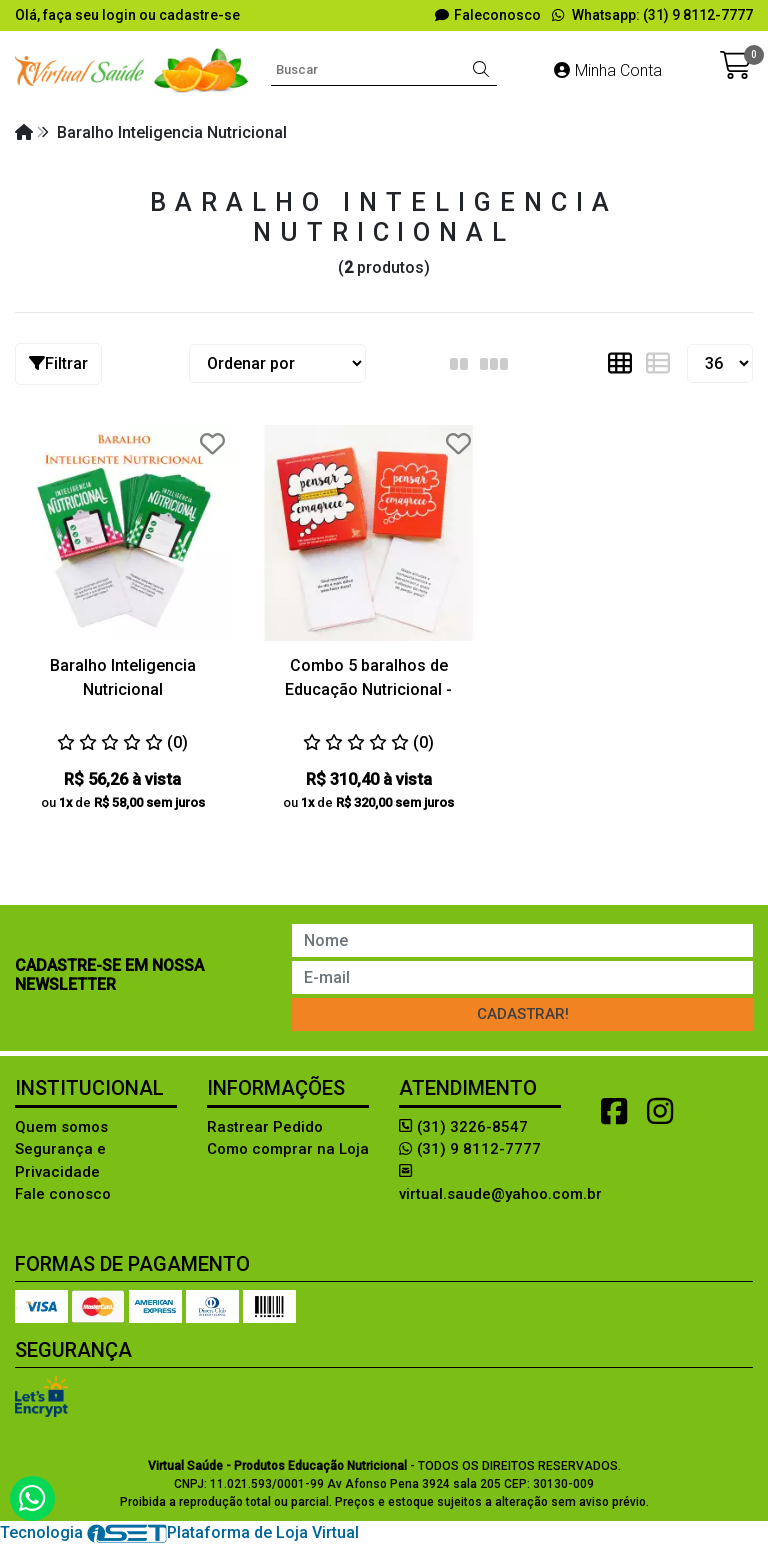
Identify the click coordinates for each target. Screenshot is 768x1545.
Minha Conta (608, 70)
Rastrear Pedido (265, 1127)
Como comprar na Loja (288, 1149)
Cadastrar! (523, 1014)
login (120, 15)
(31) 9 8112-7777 (470, 1149)
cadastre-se (199, 15)
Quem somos (61, 1127)
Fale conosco (63, 1194)
